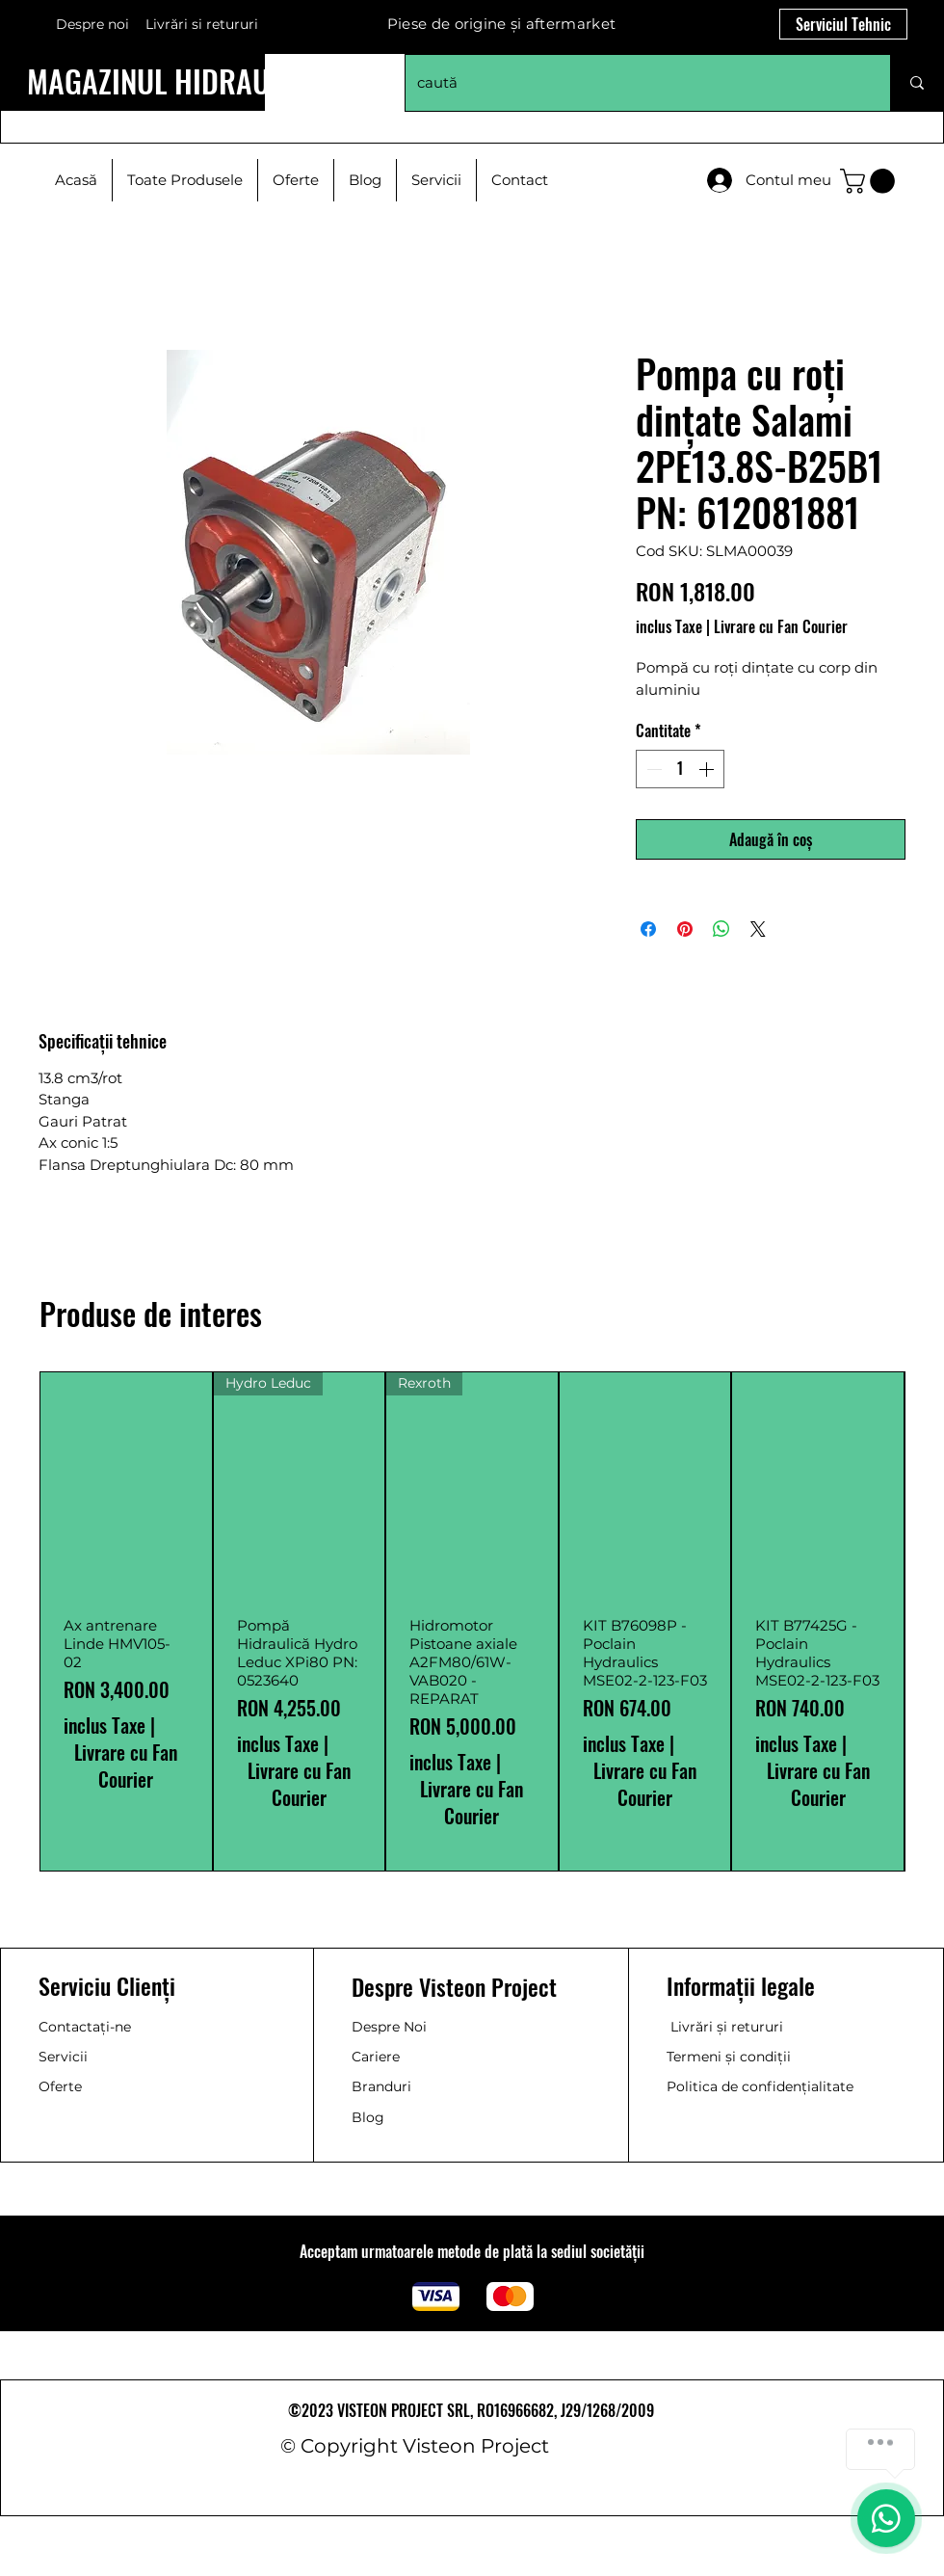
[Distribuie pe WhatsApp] (721, 929)
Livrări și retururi (726, 2026)
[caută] (633, 83)
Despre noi (92, 24)
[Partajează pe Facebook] (648, 929)
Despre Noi (389, 2026)
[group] (472, 1621)
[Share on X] (758, 929)
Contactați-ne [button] (85, 2026)
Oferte (60, 2086)
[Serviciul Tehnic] (843, 24)
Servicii (63, 2056)
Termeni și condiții (729, 2056)
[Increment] (708, 769)
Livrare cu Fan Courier (781, 626)
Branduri (381, 2086)
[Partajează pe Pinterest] (684, 929)
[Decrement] (652, 769)
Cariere (376, 2056)
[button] (870, 181)
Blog (368, 2117)
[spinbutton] (680, 769)
